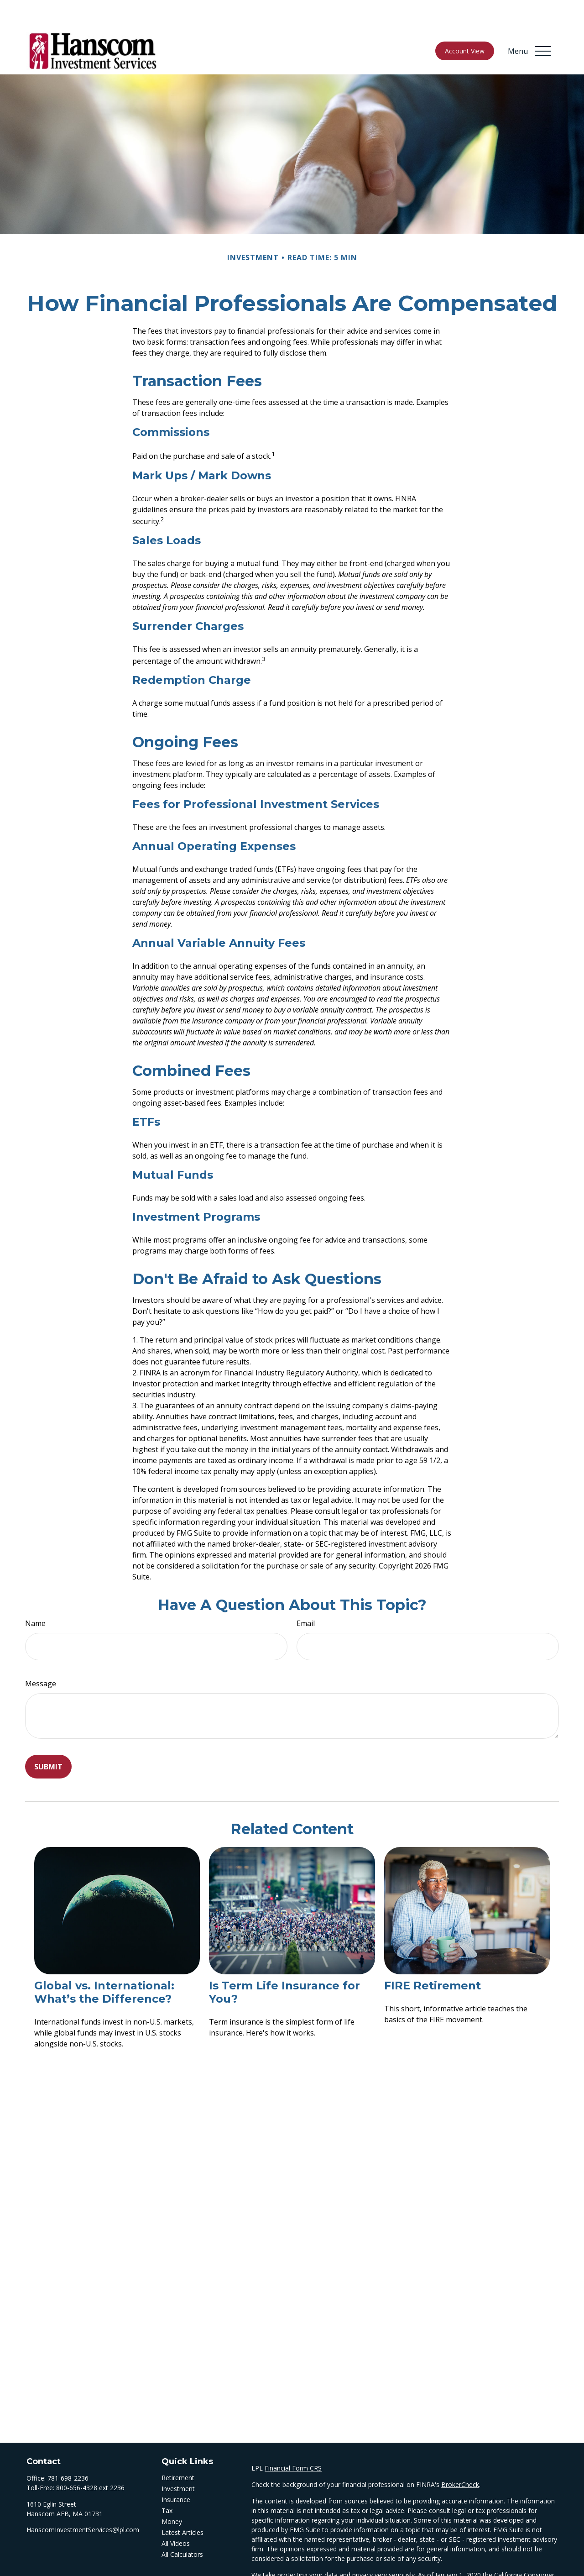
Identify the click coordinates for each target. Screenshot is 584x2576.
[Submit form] (48, 1739)
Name (35, 1596)
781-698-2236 (68, 2450)
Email (306, 1596)
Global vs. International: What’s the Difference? (104, 1965)
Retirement (178, 2450)
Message (40, 1656)
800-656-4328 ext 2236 (90, 2460)
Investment (178, 2461)
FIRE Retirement (432, 1958)
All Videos (176, 2516)
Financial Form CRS (293, 2440)
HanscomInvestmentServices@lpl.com (82, 2502)
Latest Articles (182, 2505)
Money (172, 2494)
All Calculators (182, 2527)
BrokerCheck (460, 2457)
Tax (167, 2483)
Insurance (176, 2472)
